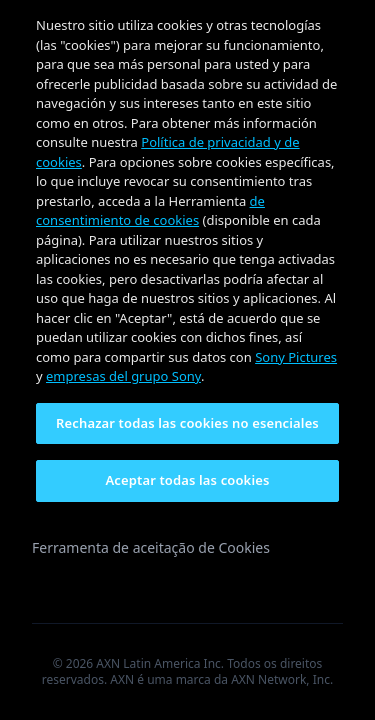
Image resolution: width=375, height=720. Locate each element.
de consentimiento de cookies (150, 211)
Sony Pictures (296, 357)
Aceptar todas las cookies (188, 480)
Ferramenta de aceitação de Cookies (151, 547)
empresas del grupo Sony (123, 376)
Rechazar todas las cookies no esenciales (187, 423)
